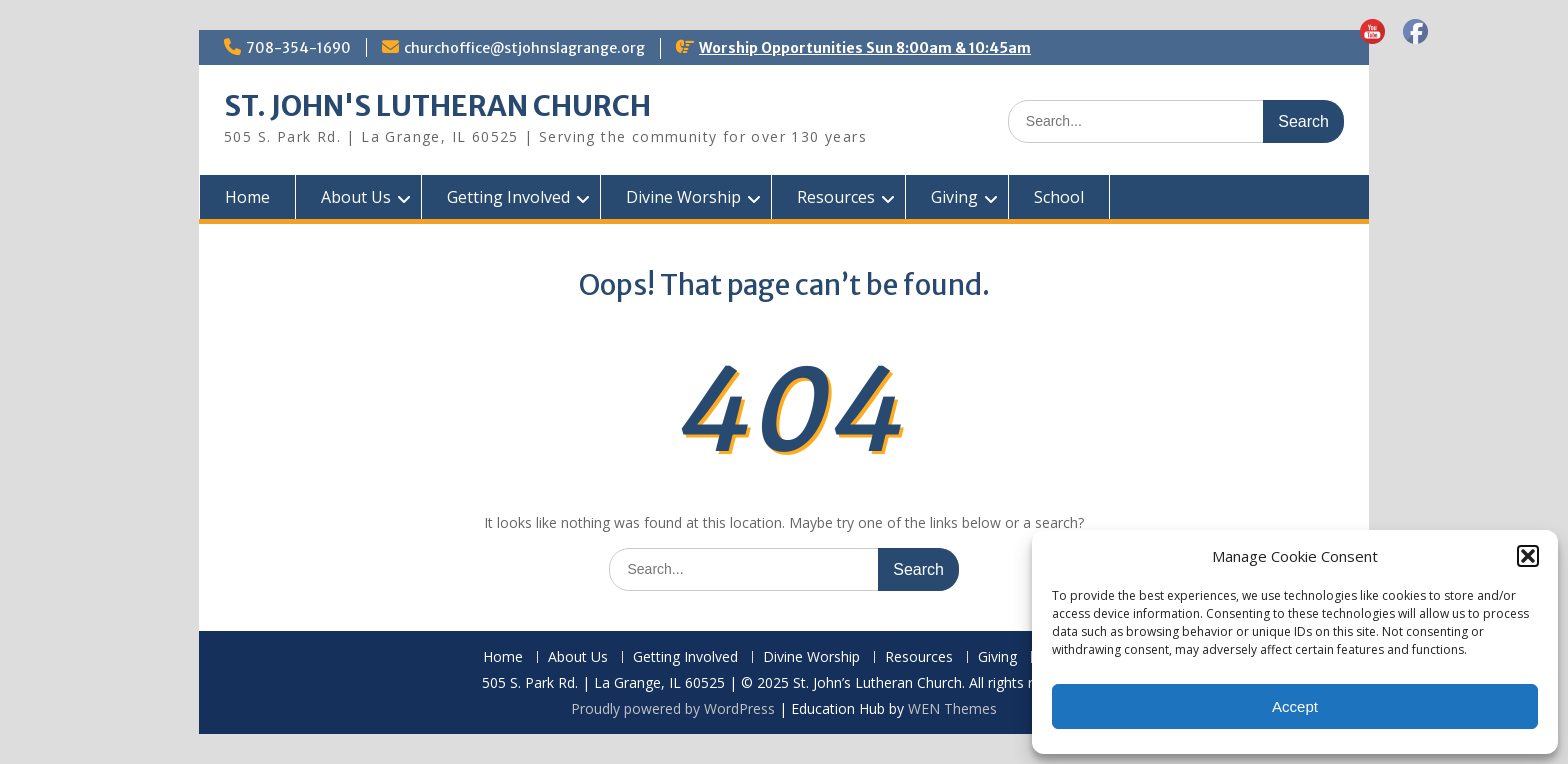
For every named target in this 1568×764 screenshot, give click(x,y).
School (1059, 197)
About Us (356, 197)
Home (247, 197)
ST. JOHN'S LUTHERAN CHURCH (437, 106)
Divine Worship (683, 197)
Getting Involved (508, 197)
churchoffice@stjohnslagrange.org (524, 48)
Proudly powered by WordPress (673, 708)
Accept (1295, 706)
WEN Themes (952, 708)
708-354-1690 (298, 48)
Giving (954, 197)
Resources (836, 197)
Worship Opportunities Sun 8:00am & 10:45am (865, 48)
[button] (1528, 556)
